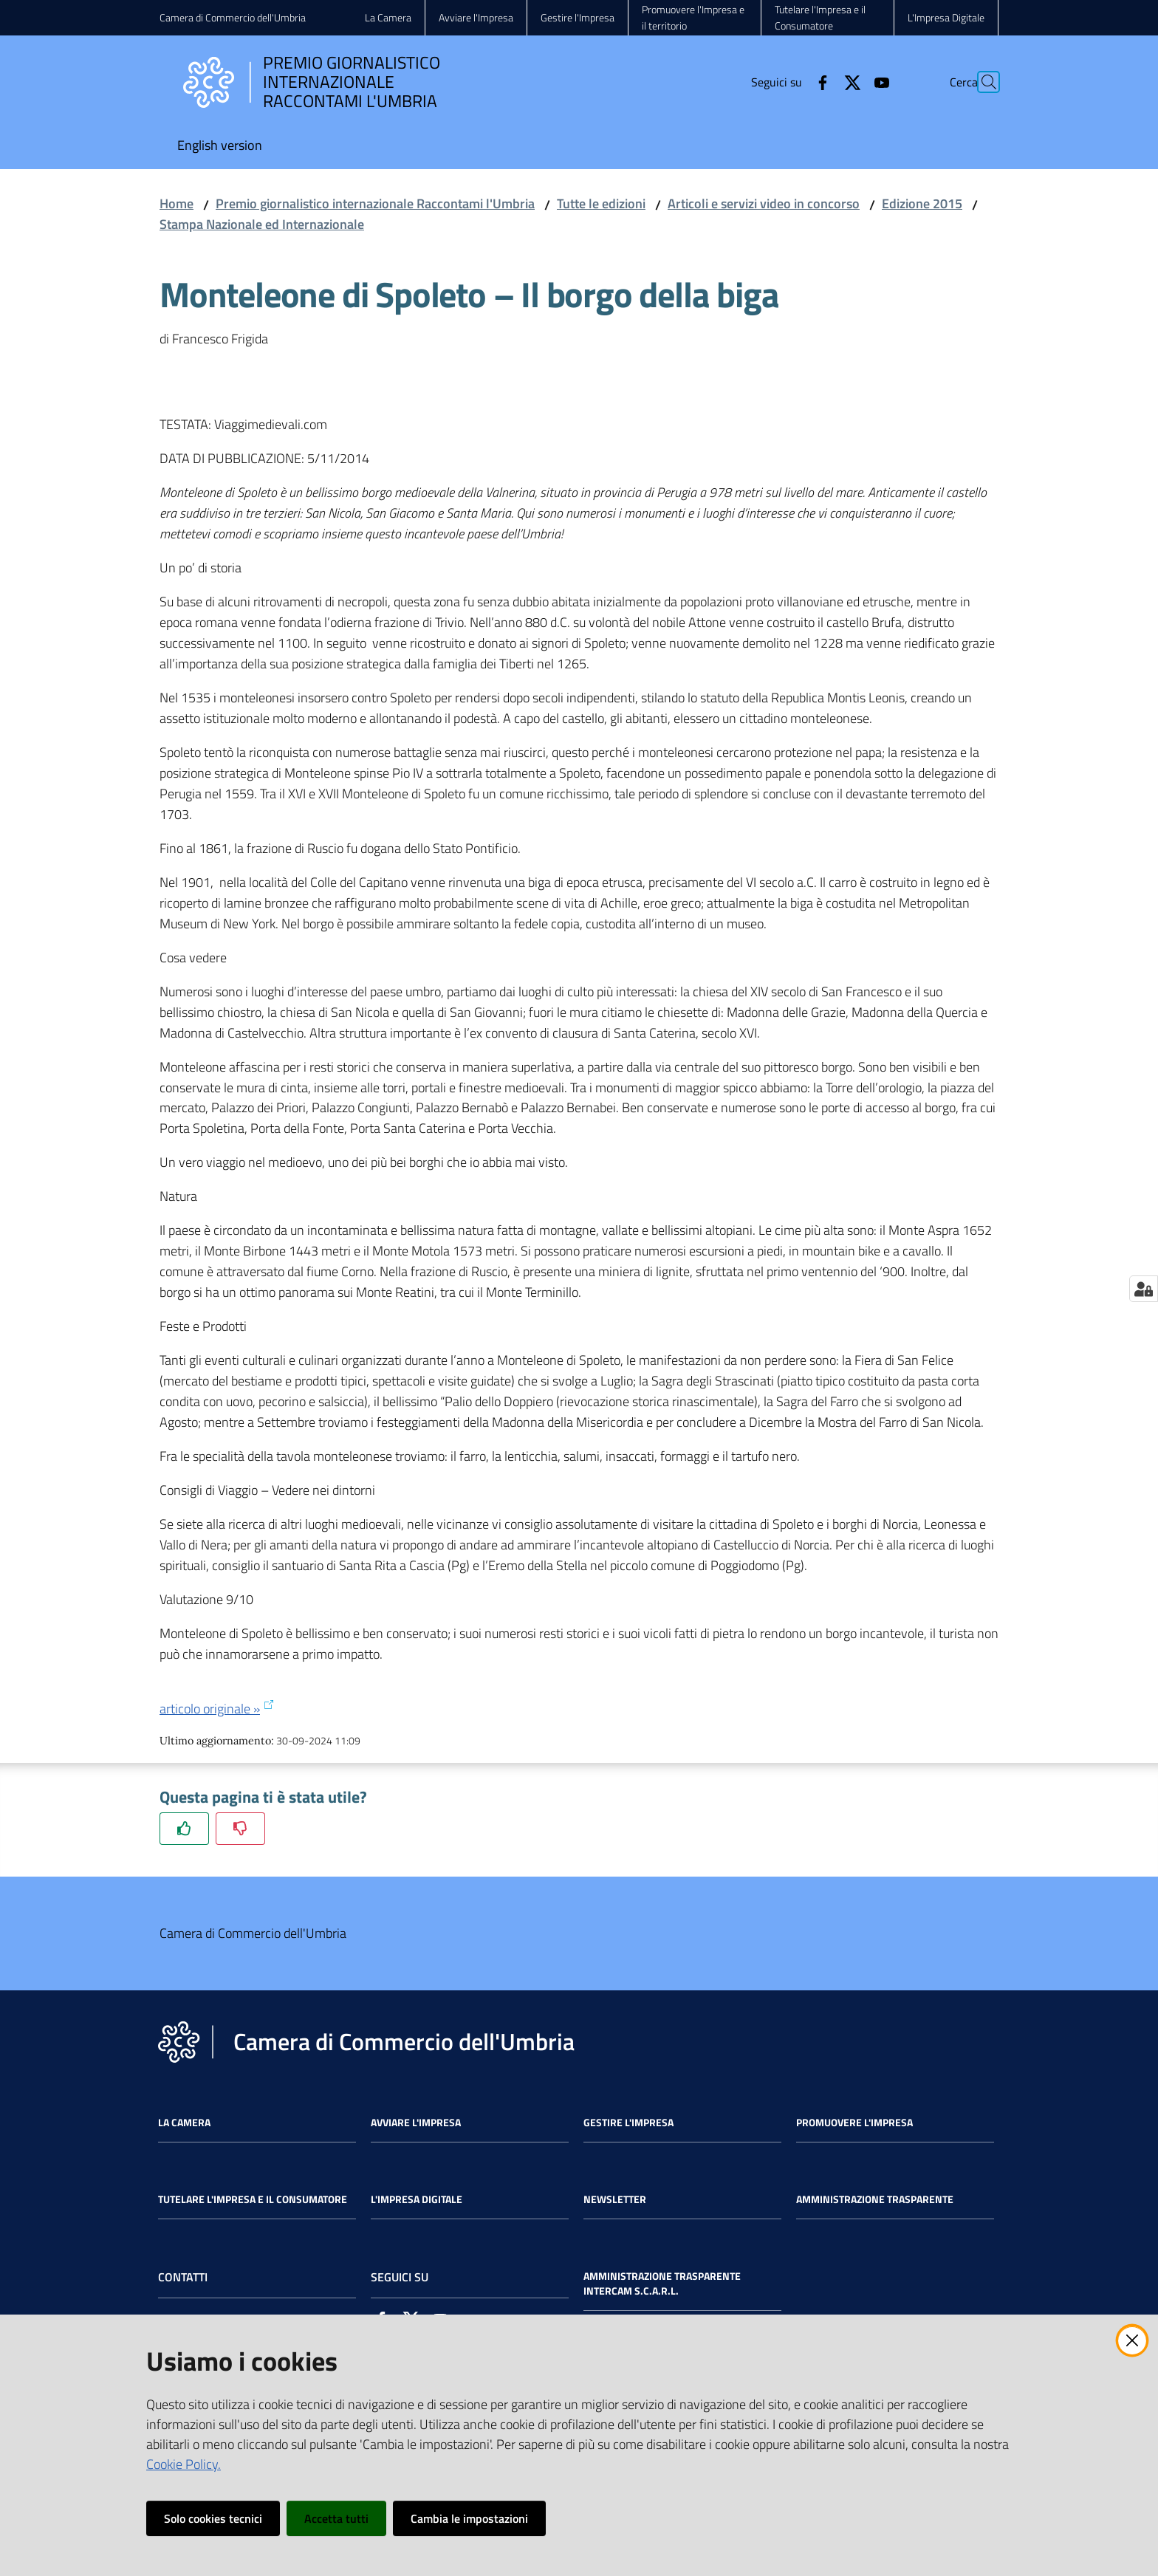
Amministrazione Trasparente (874, 2199)
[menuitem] (220, 146)
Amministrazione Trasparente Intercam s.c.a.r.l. (662, 2283)
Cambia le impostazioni (469, 2518)
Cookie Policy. (183, 2464)
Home (176, 203)
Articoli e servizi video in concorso (764, 203)
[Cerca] (980, 82)
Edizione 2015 (922, 203)
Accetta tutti (336, 2518)
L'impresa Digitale (416, 2199)
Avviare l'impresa (416, 2122)
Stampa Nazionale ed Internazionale (262, 224)
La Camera (184, 2122)
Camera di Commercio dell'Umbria (233, 17)
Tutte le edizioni (601, 203)
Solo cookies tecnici (213, 2518)
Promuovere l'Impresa (854, 2122)
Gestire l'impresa (628, 2122)
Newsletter (614, 2199)
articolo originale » (217, 1709)
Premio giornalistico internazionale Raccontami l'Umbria (375, 203)
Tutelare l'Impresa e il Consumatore (252, 2199)
